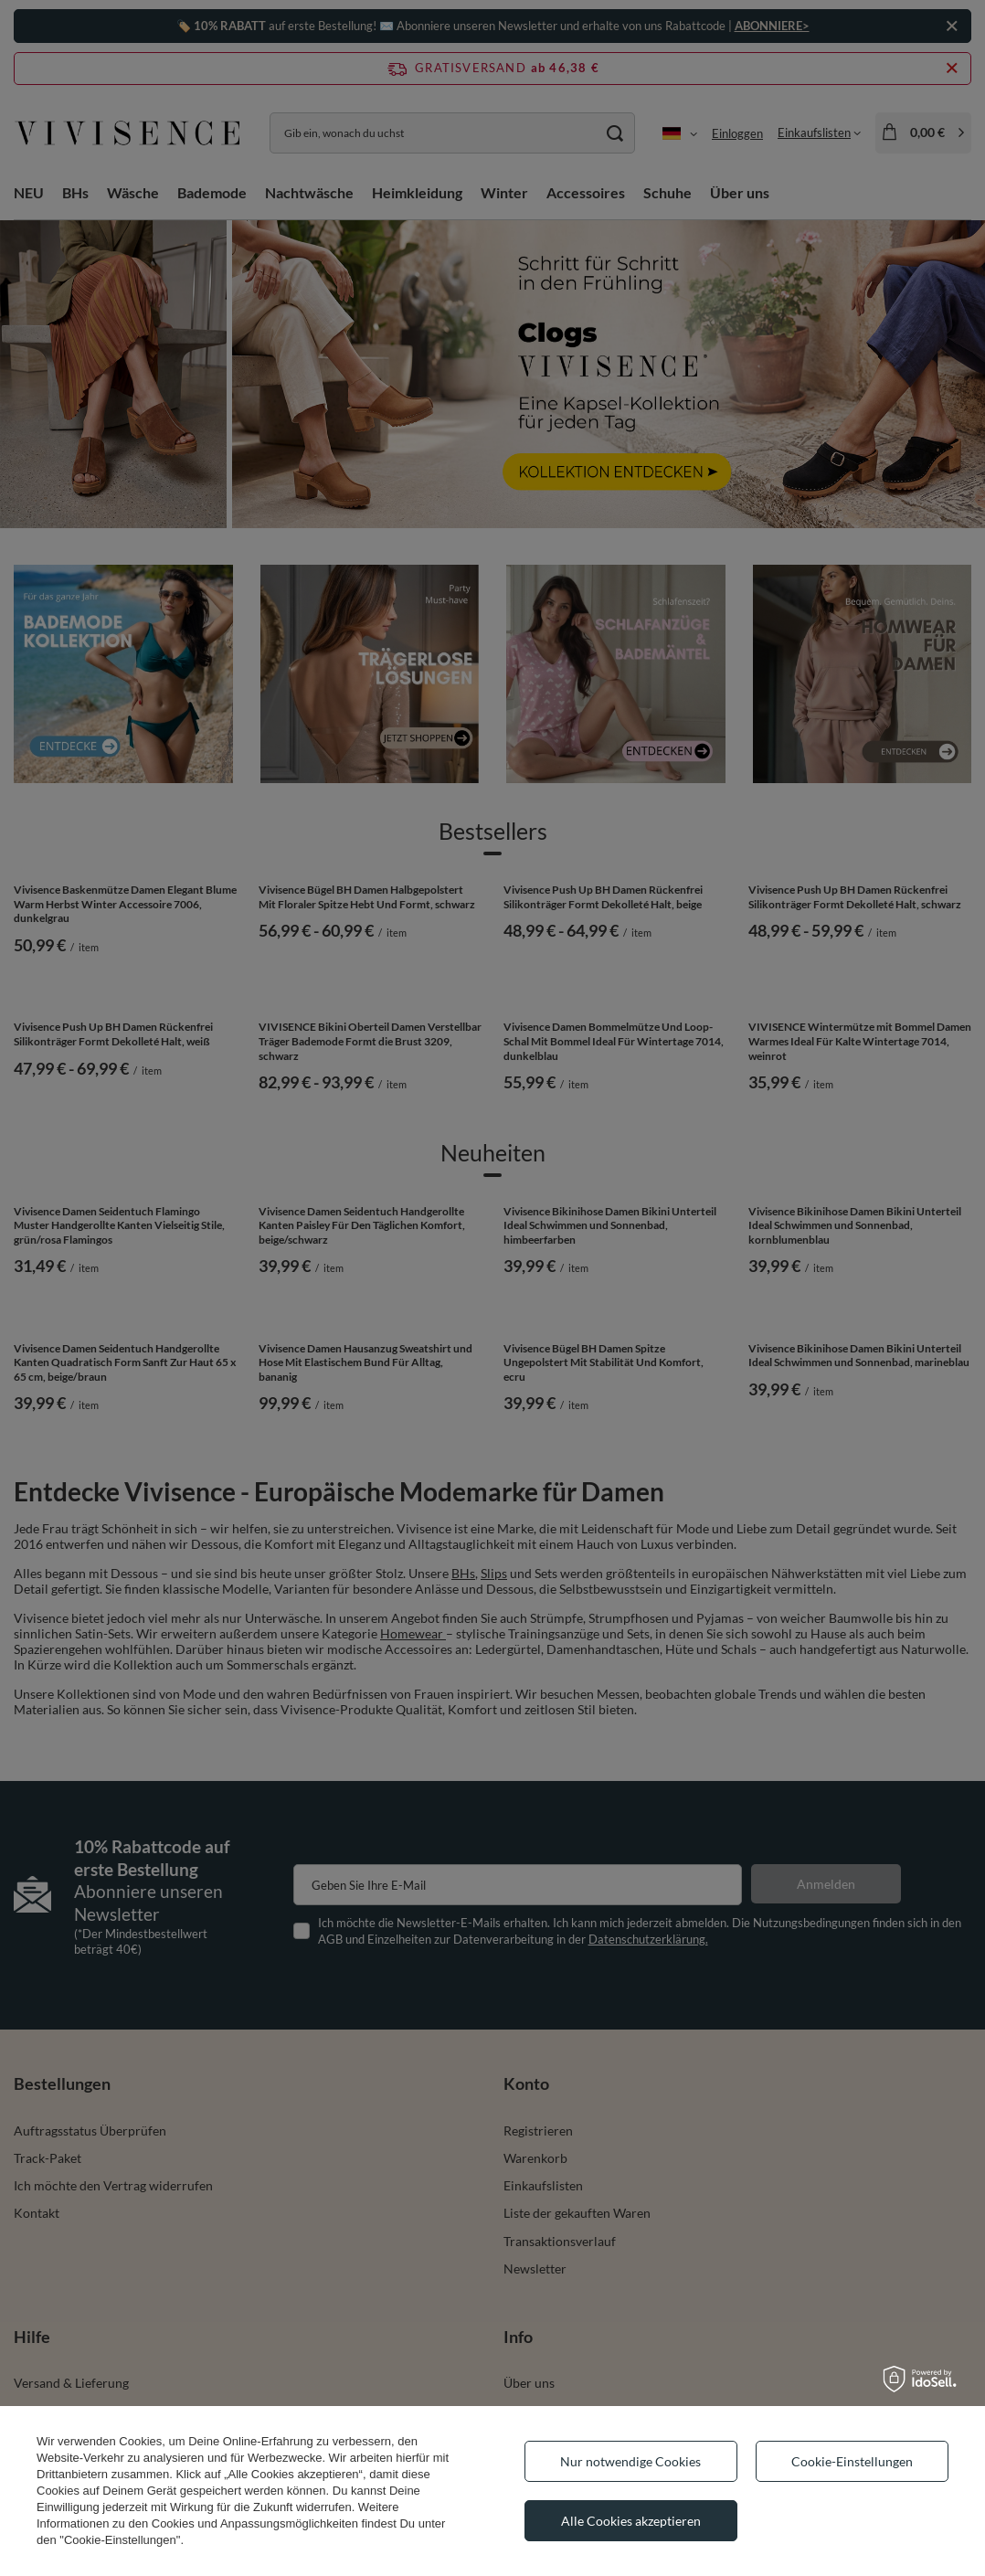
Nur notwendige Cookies (630, 2461)
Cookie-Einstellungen (852, 2461)
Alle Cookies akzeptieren (631, 2520)
